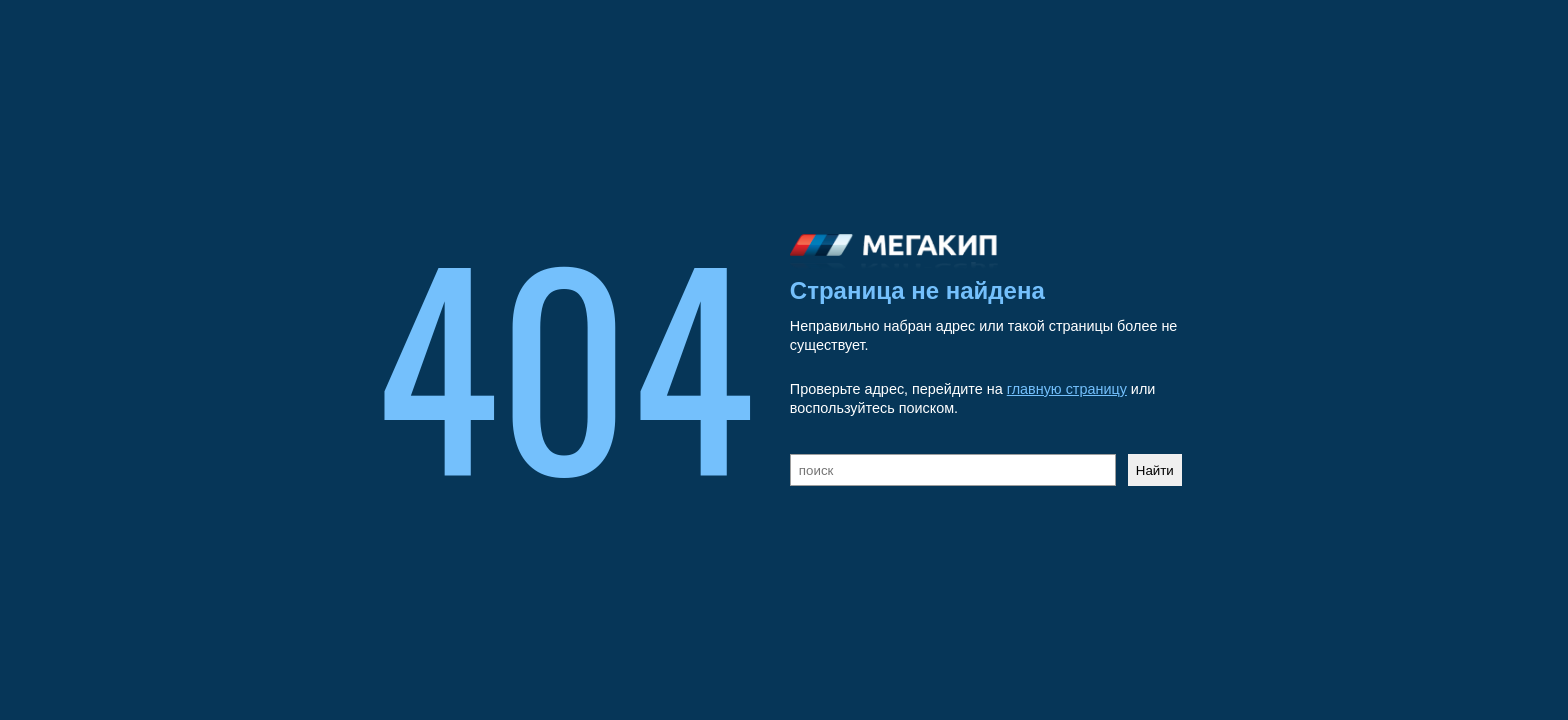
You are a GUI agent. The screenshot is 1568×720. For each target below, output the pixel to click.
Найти (1155, 470)
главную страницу (1067, 389)
